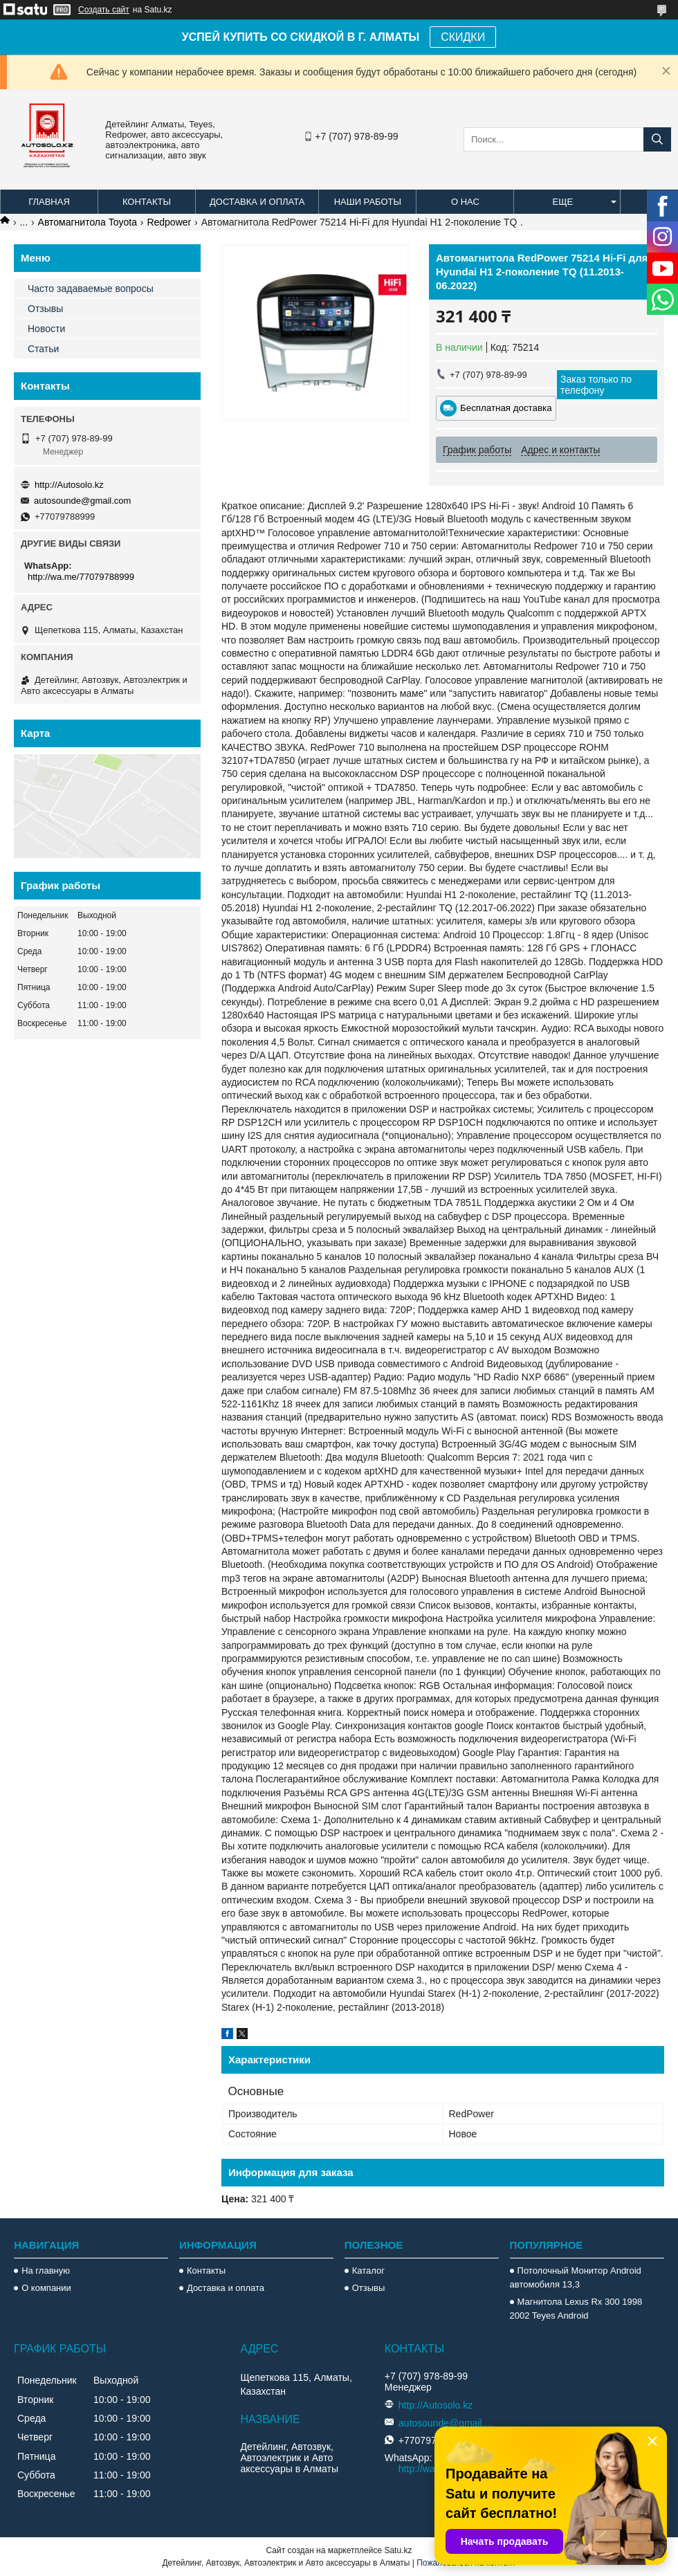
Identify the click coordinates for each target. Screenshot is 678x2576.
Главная (49, 202)
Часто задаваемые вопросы (91, 288)
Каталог (368, 2270)
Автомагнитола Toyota (87, 222)
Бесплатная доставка (506, 408)
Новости (46, 328)
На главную (45, 2270)
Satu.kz (398, 2550)
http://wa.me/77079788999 (81, 577)
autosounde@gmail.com (82, 500)
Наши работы (367, 202)
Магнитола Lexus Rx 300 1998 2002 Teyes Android (576, 2308)
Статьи (43, 348)
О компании (46, 2288)
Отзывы (45, 308)
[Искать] (657, 139)
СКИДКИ (463, 37)
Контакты (146, 202)
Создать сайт (103, 10)
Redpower (169, 222)
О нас (465, 202)
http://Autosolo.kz (69, 484)
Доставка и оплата (257, 202)
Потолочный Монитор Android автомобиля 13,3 (575, 2277)
